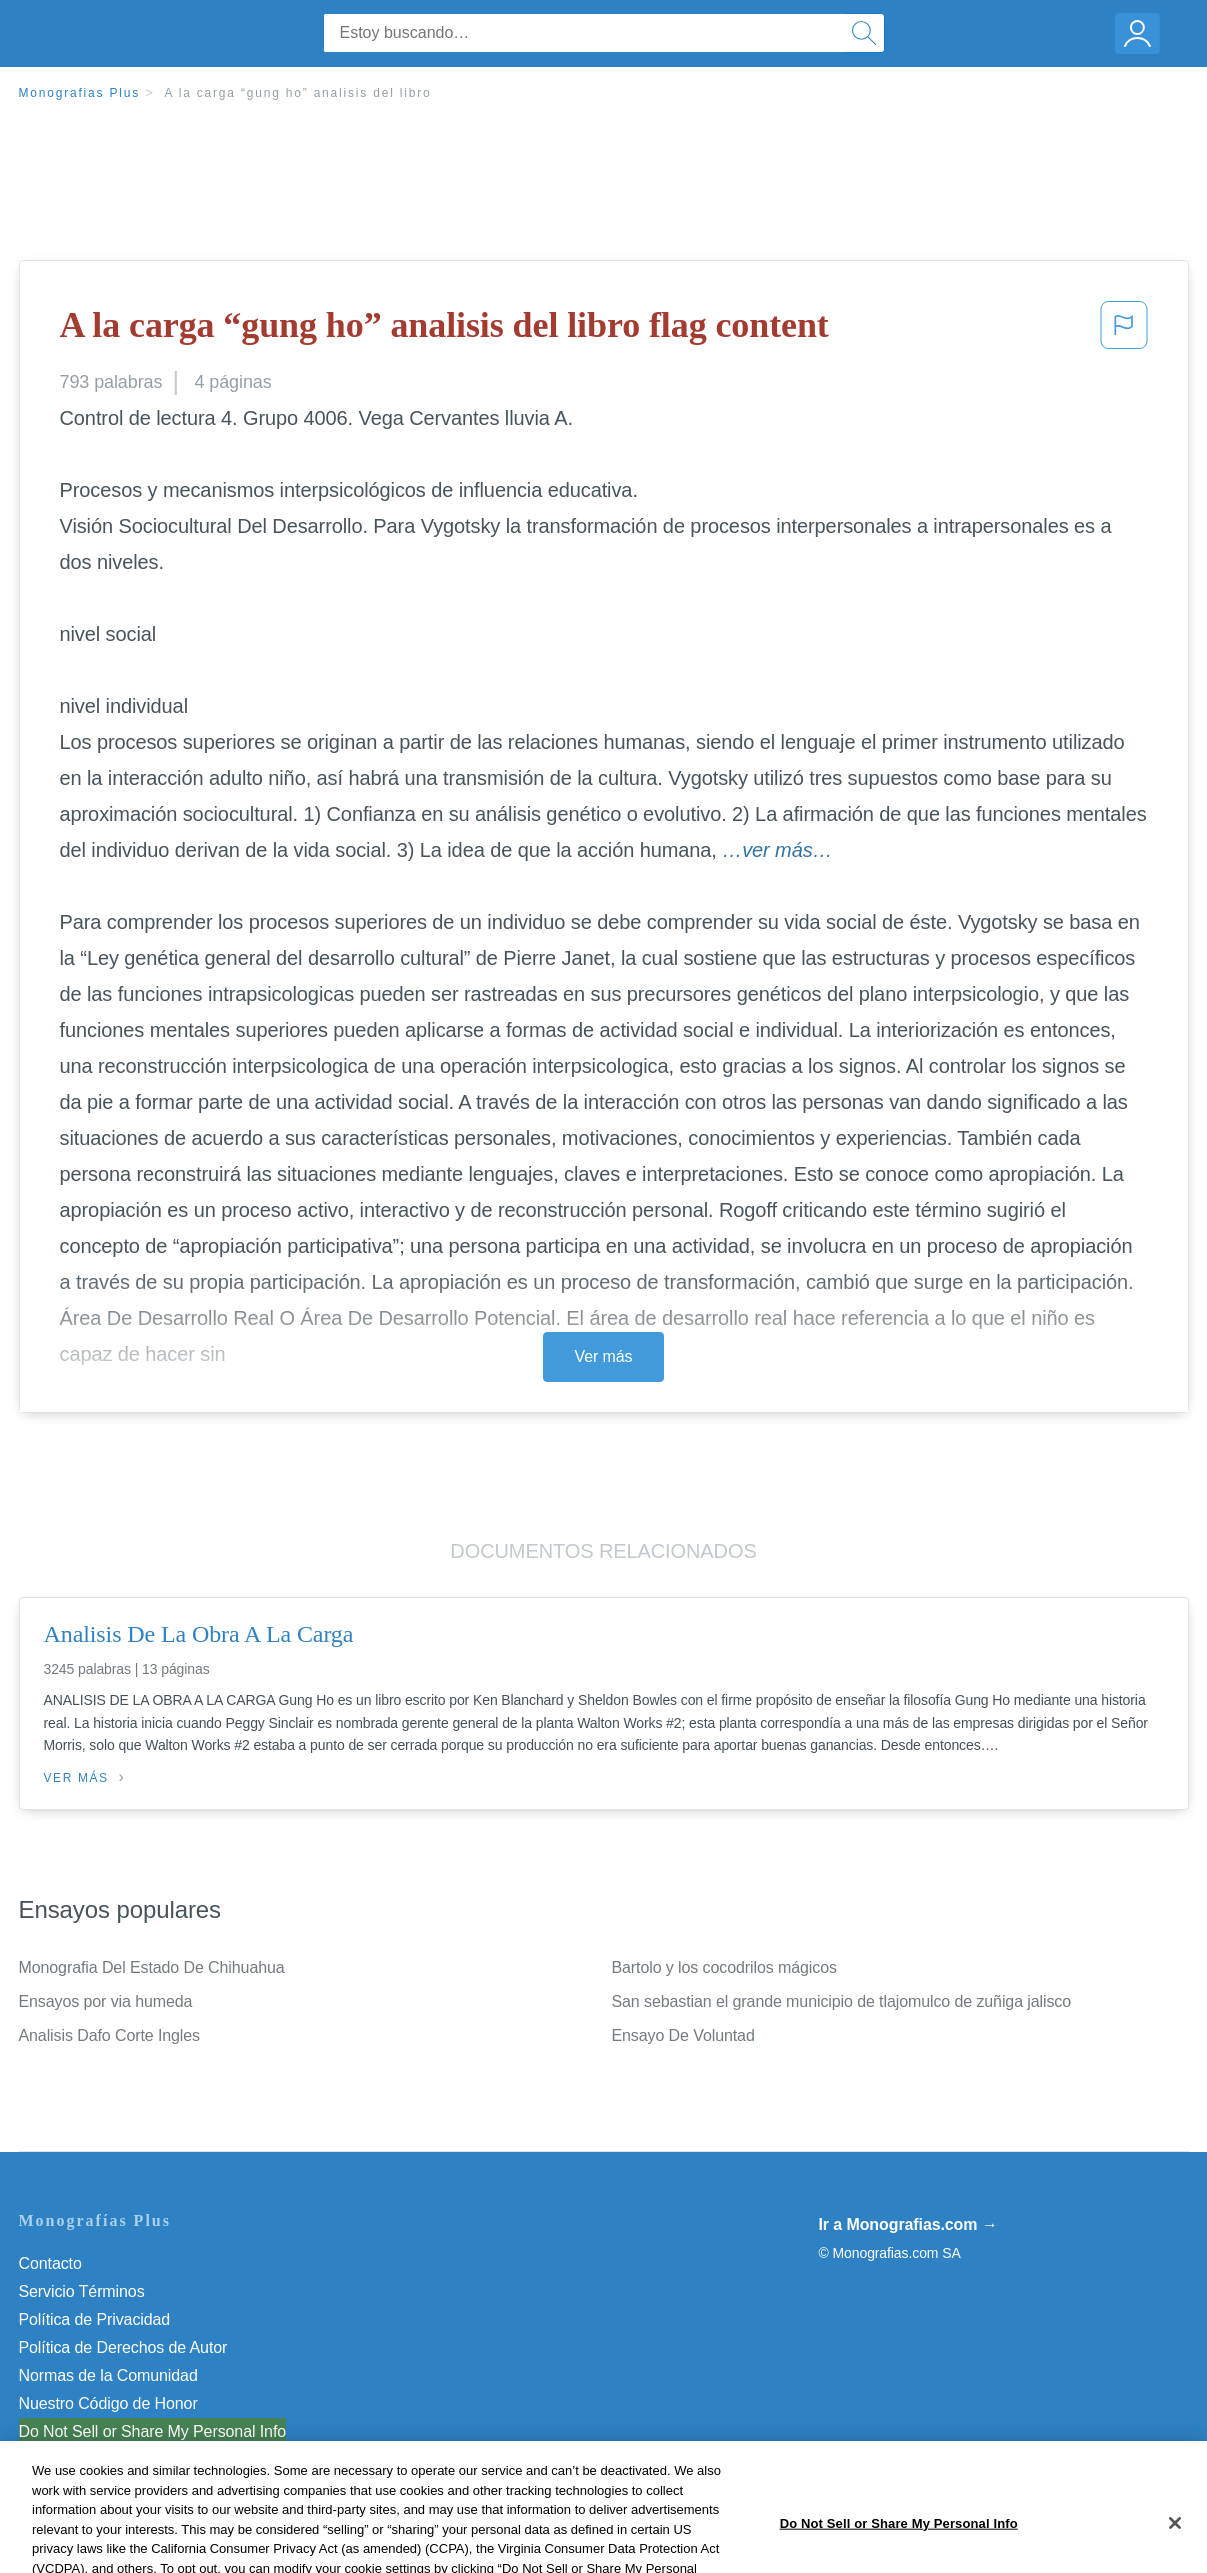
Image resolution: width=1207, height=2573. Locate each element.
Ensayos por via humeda (106, 2001)
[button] (1124, 331)
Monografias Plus (80, 93)
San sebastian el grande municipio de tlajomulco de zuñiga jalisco (842, 2001)
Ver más (604, 1356)
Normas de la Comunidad (108, 2375)
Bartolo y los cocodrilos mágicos (724, 1967)
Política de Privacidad (95, 2319)
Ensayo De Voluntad (683, 2035)
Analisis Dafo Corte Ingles (110, 2035)
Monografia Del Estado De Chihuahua (152, 1967)
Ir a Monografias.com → (908, 2224)
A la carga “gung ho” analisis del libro (297, 93)
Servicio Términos (82, 2291)
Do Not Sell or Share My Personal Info (153, 2431)
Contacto (50, 2263)
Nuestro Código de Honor (108, 2403)
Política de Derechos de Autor (123, 2347)
